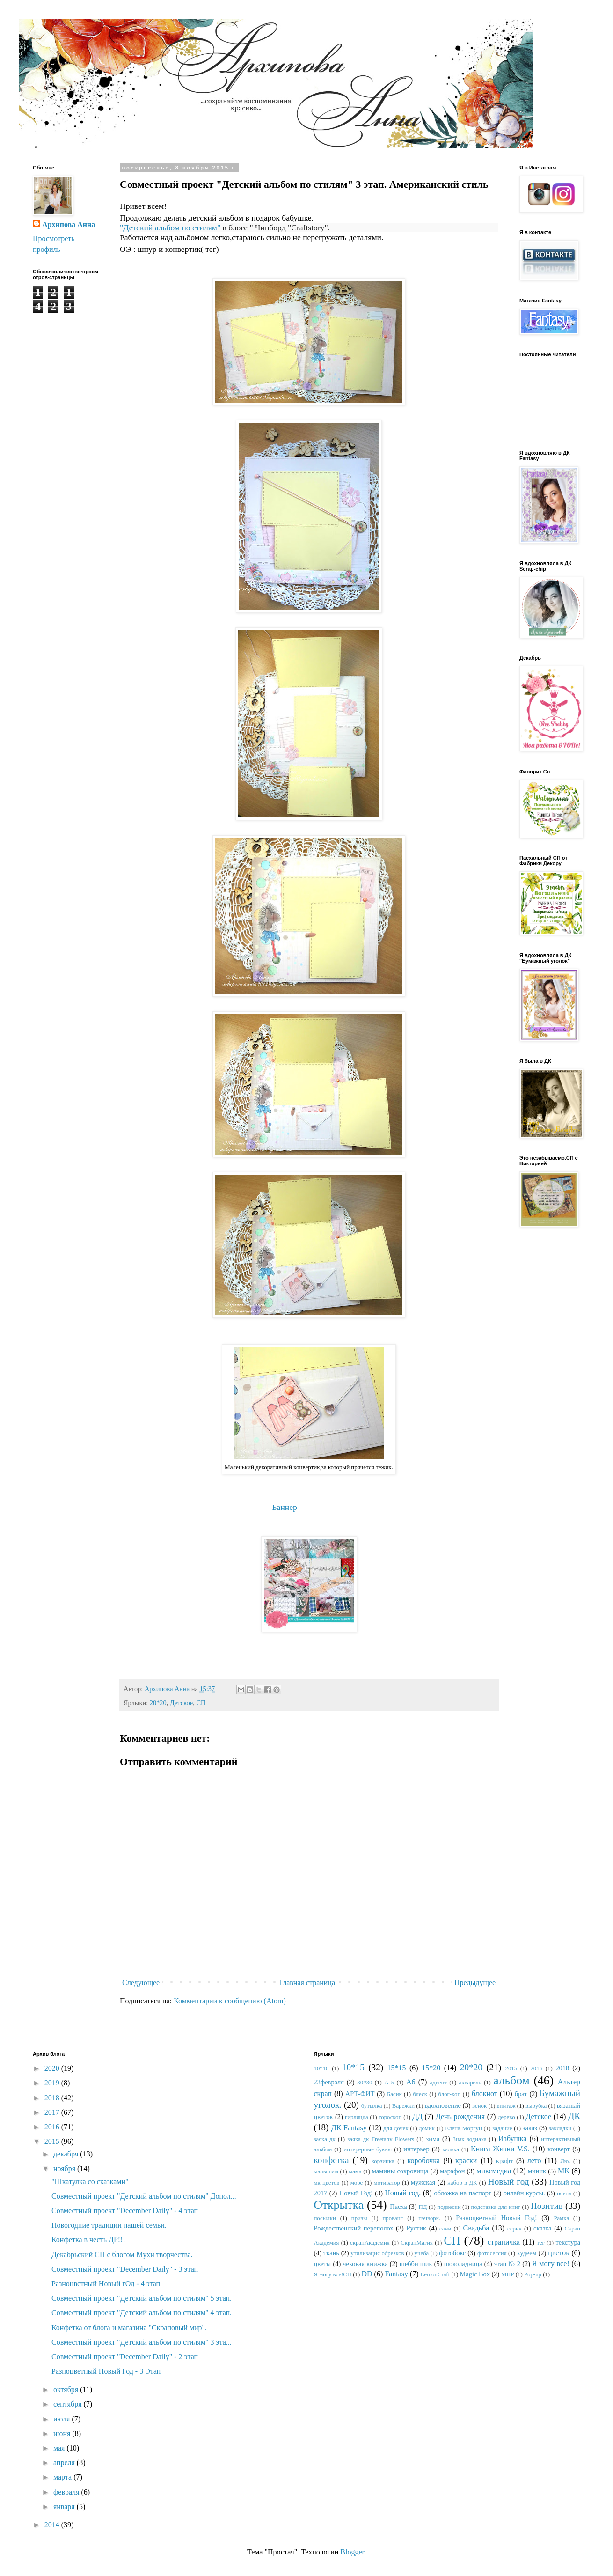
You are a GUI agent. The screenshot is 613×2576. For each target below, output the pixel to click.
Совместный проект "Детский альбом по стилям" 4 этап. (141, 2313)
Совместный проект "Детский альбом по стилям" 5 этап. (141, 2298)
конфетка (331, 2160)
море (356, 2182)
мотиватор (387, 2182)
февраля (67, 2492)
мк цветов (327, 2182)
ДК (574, 2116)
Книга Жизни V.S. (500, 2149)
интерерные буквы (367, 2149)
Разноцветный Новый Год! (496, 2218)
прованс (393, 2218)
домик (427, 2128)
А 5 (389, 2082)
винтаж (506, 2106)
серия (514, 2228)
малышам (326, 2171)
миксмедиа (493, 2171)
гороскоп (390, 2117)
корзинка (383, 2161)
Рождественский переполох (354, 2228)
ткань (331, 2253)
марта (63, 2477)
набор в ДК (462, 2182)
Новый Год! (356, 2193)
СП (200, 1703)
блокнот (484, 2094)
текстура (567, 2242)
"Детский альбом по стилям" (171, 227)
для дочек (395, 2128)
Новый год (508, 2181)
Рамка (561, 2218)
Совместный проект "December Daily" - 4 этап (124, 2211)
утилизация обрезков (377, 2253)
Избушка (512, 2138)
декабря (66, 2154)
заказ (530, 2128)
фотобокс (452, 2253)
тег (541, 2242)
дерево (506, 2117)
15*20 (431, 2068)
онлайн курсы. (524, 2193)
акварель (470, 2082)
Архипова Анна (68, 224)
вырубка (536, 2106)
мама (355, 2171)
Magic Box (475, 2274)
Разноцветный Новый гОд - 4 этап (105, 2284)
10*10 (321, 2068)
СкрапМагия (417, 2242)
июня (62, 2433)
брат (521, 2094)
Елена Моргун (463, 2128)
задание (502, 2128)
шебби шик (416, 2263)
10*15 (353, 2067)
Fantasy (396, 2274)
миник (537, 2171)
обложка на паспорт (462, 2193)
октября (66, 2389)
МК (563, 2171)
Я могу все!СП (333, 2274)
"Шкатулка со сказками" (90, 2182)
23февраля (329, 2082)
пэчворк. (429, 2218)
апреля (65, 2462)
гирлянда (356, 2117)
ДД (417, 2116)
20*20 (158, 1703)
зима (433, 2138)
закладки (560, 2128)
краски (466, 2160)
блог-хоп (449, 2094)
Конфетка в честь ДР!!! (88, 2240)
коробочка (424, 2160)
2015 (52, 2141)
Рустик (416, 2228)
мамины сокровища (400, 2171)
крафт (504, 2160)
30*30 (364, 2082)
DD (366, 2274)
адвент (438, 2082)
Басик (394, 2094)
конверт (558, 2149)
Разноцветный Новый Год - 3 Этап (106, 2371)
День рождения (460, 2116)
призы (359, 2218)
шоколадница (463, 2263)
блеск (420, 2094)
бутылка (371, 2106)
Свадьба (476, 2228)
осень (564, 2193)
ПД (422, 2207)
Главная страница (307, 1983)
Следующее (141, 1983)
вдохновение (442, 2105)
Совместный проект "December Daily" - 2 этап (124, 2357)
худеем (527, 2253)
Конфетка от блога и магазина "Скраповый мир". (129, 2328)
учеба (422, 2253)
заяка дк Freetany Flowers (380, 2139)
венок (479, 2106)
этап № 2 (507, 2263)
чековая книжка (365, 2263)
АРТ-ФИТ (360, 2094)
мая (59, 2448)
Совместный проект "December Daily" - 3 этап (124, 2269)
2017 (52, 2112)
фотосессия (492, 2253)
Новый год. (403, 2193)
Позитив (547, 2206)
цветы (322, 2263)
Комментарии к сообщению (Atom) (230, 2001)
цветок (558, 2253)
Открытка (339, 2205)
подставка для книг (495, 2207)
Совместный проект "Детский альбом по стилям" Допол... (143, 2196)
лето (534, 2160)
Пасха (398, 2206)
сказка (542, 2228)
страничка (504, 2242)
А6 (411, 2082)
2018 (52, 2098)
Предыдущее (475, 1983)
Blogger (352, 2552)
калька (450, 2149)
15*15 (396, 2068)
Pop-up (532, 2274)
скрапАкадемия (370, 2242)
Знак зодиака (469, 2139)
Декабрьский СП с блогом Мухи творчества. (122, 2255)
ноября (65, 2168)
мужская (423, 2182)
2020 (52, 2068)
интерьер (416, 2149)
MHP (507, 2274)
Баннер (284, 1507)
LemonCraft (435, 2274)
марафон (452, 2171)
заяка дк (325, 2139)
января (65, 2506)
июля (62, 2419)
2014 (52, 2525)
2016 (52, 2127)
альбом (511, 2080)
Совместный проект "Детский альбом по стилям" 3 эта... (141, 2342)
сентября (68, 2404)
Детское (181, 1703)
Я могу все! (550, 2263)
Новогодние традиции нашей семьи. (109, 2225)
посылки (325, 2218)
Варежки (403, 2106)
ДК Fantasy (349, 2128)
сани (445, 2228)
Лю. (565, 2161)
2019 (52, 2083)
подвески (448, 2207)
